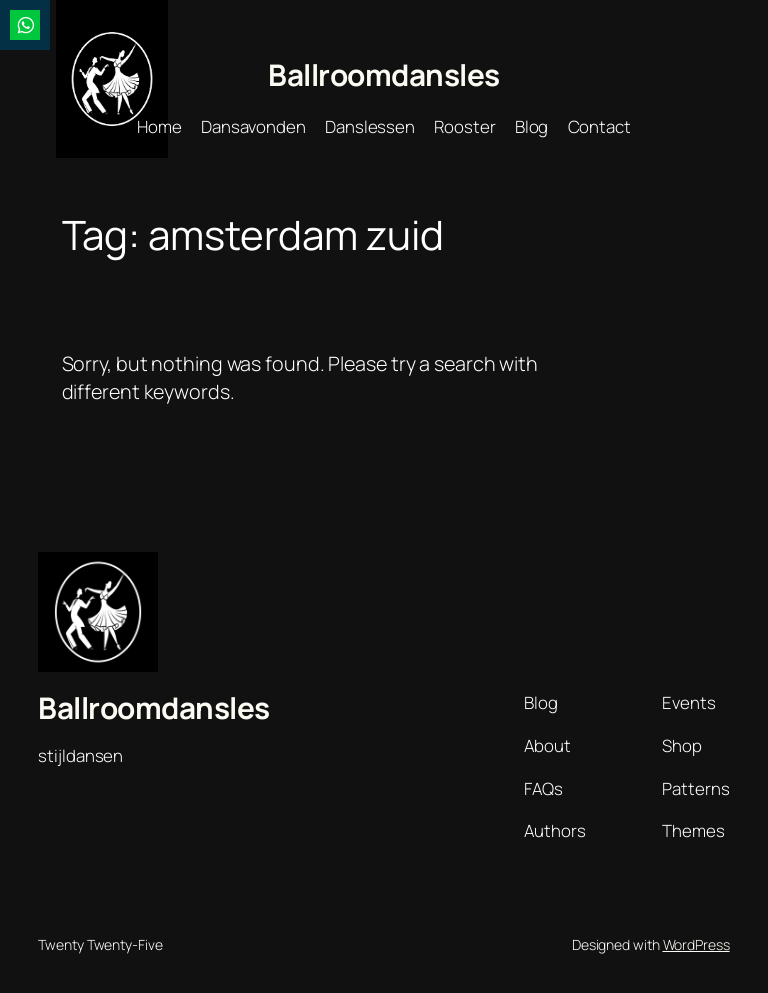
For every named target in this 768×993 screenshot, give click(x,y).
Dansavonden (253, 126)
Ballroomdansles (384, 74)
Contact (599, 126)
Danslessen (370, 126)
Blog (532, 126)
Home (159, 126)
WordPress (696, 944)
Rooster (464, 126)
